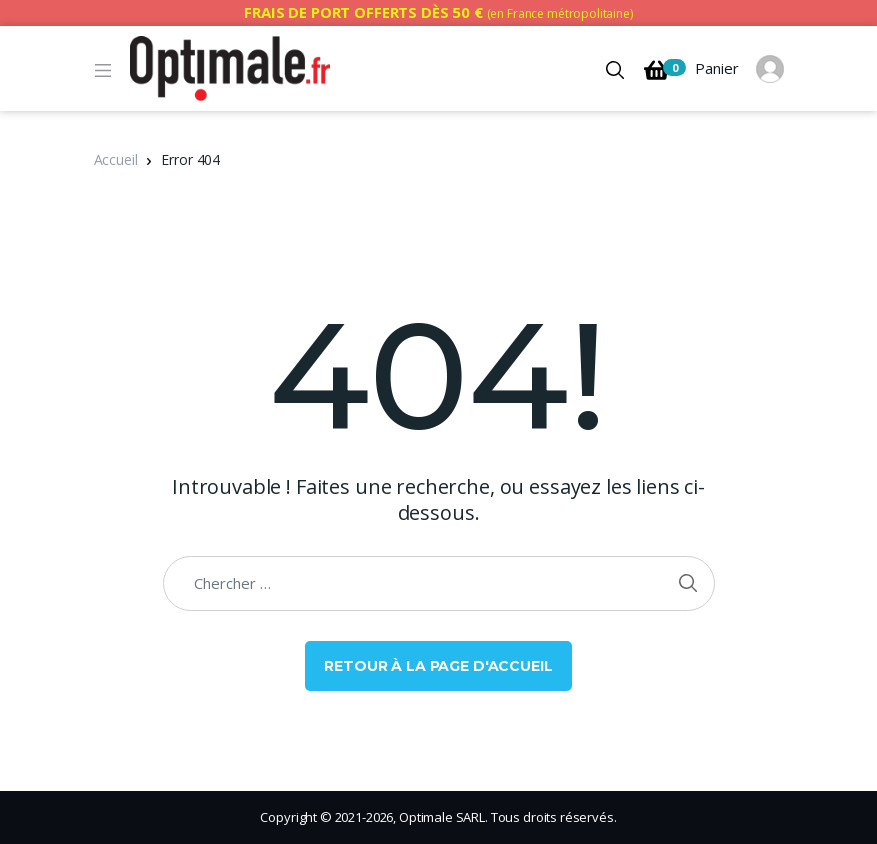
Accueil (116, 159)
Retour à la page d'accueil (438, 666)
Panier (691, 70)
